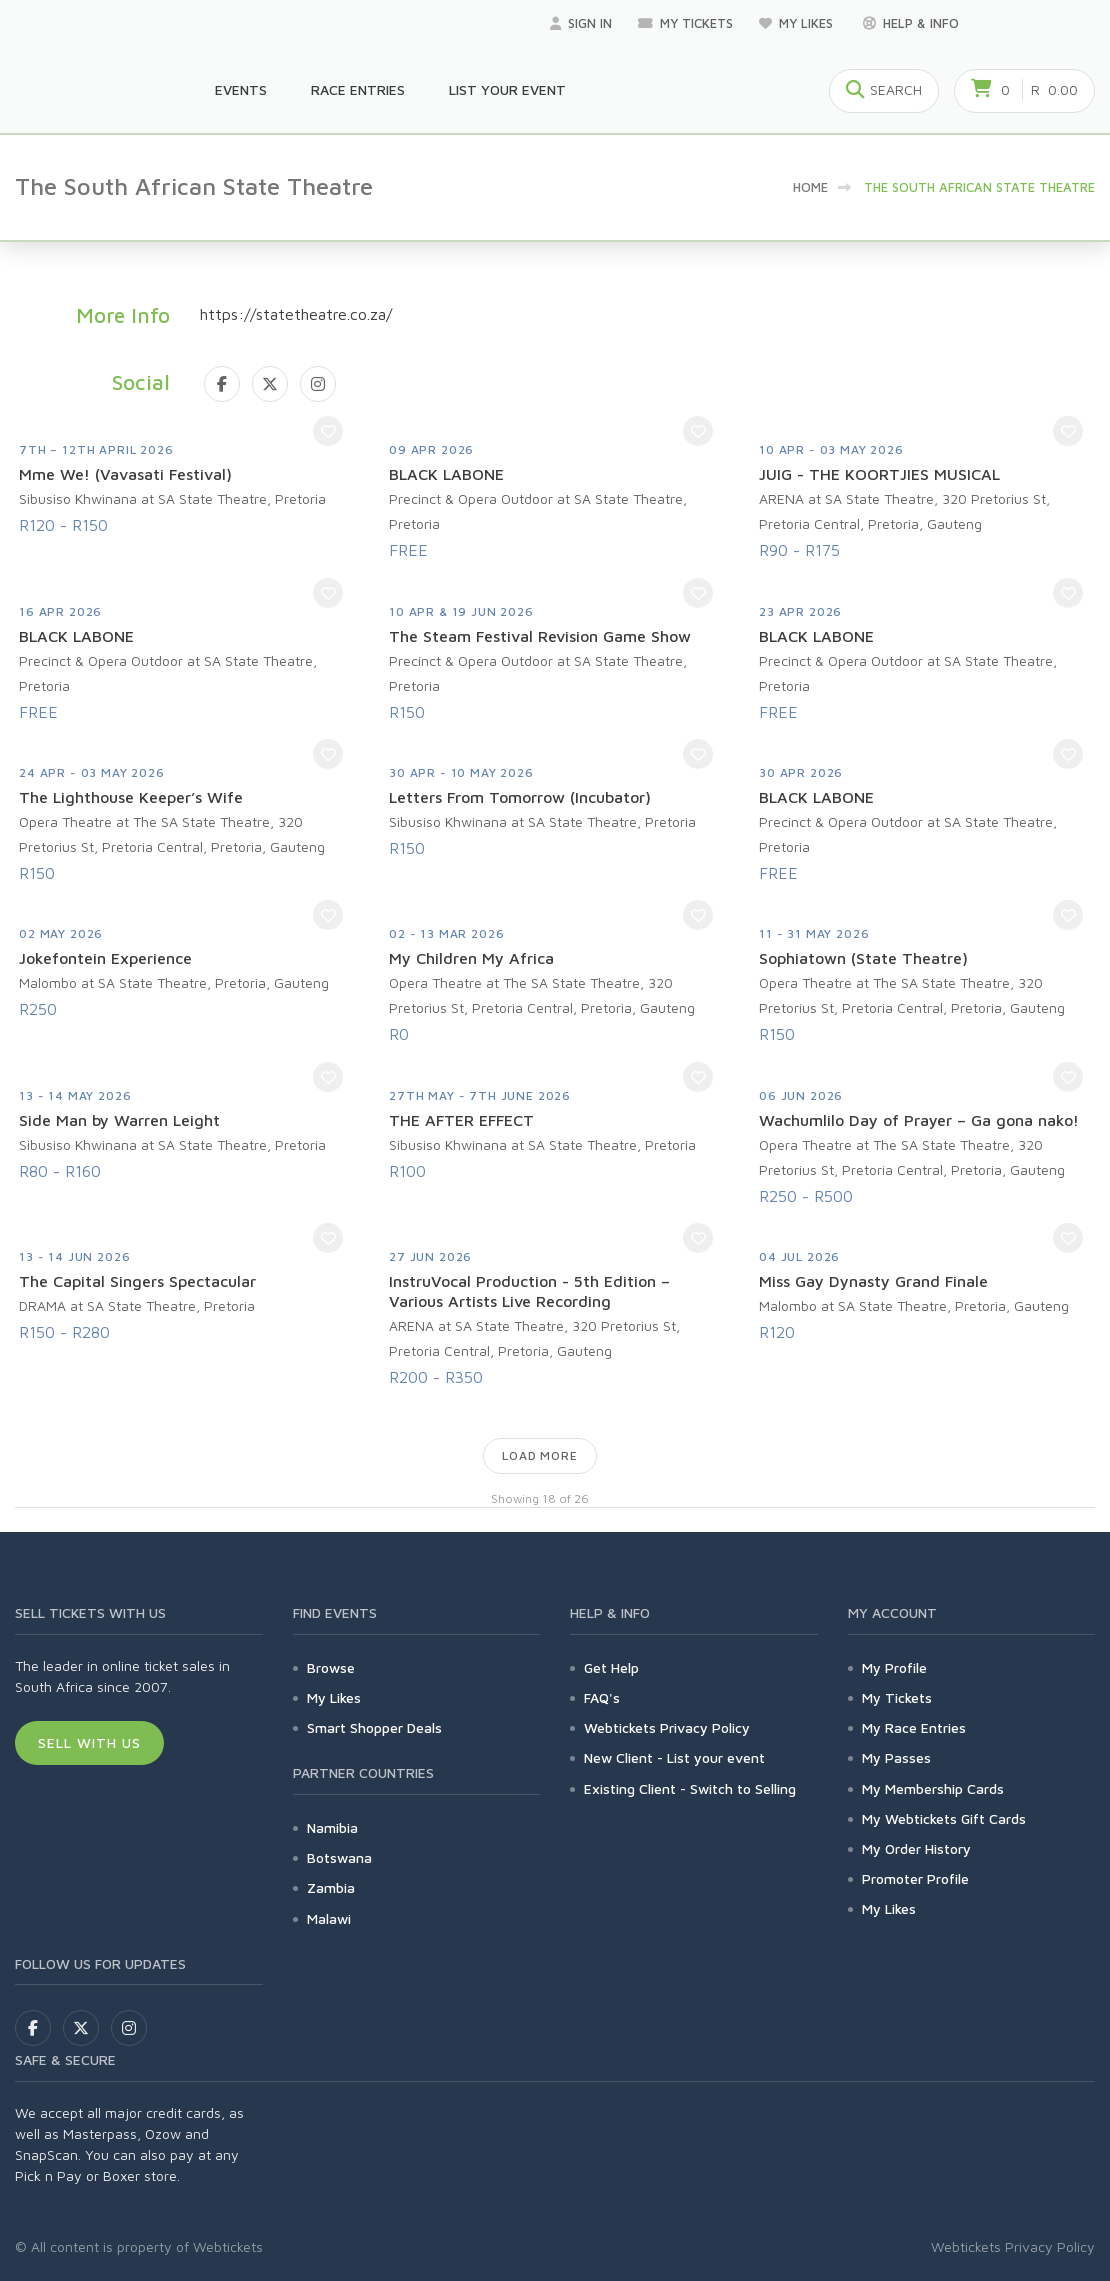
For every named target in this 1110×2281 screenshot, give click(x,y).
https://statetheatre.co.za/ (296, 314)
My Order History (916, 1848)
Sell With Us (89, 1742)
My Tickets (685, 23)
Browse (331, 1667)
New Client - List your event (674, 1757)
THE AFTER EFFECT (461, 1120)
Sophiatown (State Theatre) (863, 958)
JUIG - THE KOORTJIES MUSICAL (879, 474)
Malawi (329, 1918)
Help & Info (911, 23)
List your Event (507, 89)
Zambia (331, 1887)
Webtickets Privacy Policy (667, 1727)
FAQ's (602, 1697)
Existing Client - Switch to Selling (690, 1788)
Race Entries (358, 89)
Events (241, 89)
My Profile (894, 1667)
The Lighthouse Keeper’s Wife (131, 797)
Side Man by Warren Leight (119, 1120)
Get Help (611, 1667)
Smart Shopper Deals (374, 1727)
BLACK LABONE (446, 474)
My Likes (798, 23)
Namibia (332, 1827)
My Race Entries (914, 1727)
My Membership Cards (933, 1788)
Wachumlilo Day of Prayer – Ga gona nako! (919, 1120)
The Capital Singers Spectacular (137, 1281)
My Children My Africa (471, 958)
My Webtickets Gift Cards (944, 1818)
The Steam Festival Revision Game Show (540, 636)
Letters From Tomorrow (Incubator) (520, 797)
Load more (540, 1455)
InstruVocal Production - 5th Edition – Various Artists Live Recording (529, 1291)
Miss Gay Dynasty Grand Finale (873, 1281)
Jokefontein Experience (105, 958)
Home (810, 187)
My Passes (896, 1757)
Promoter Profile (915, 1878)
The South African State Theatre (979, 187)
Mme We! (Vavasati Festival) (125, 474)
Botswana (339, 1857)
